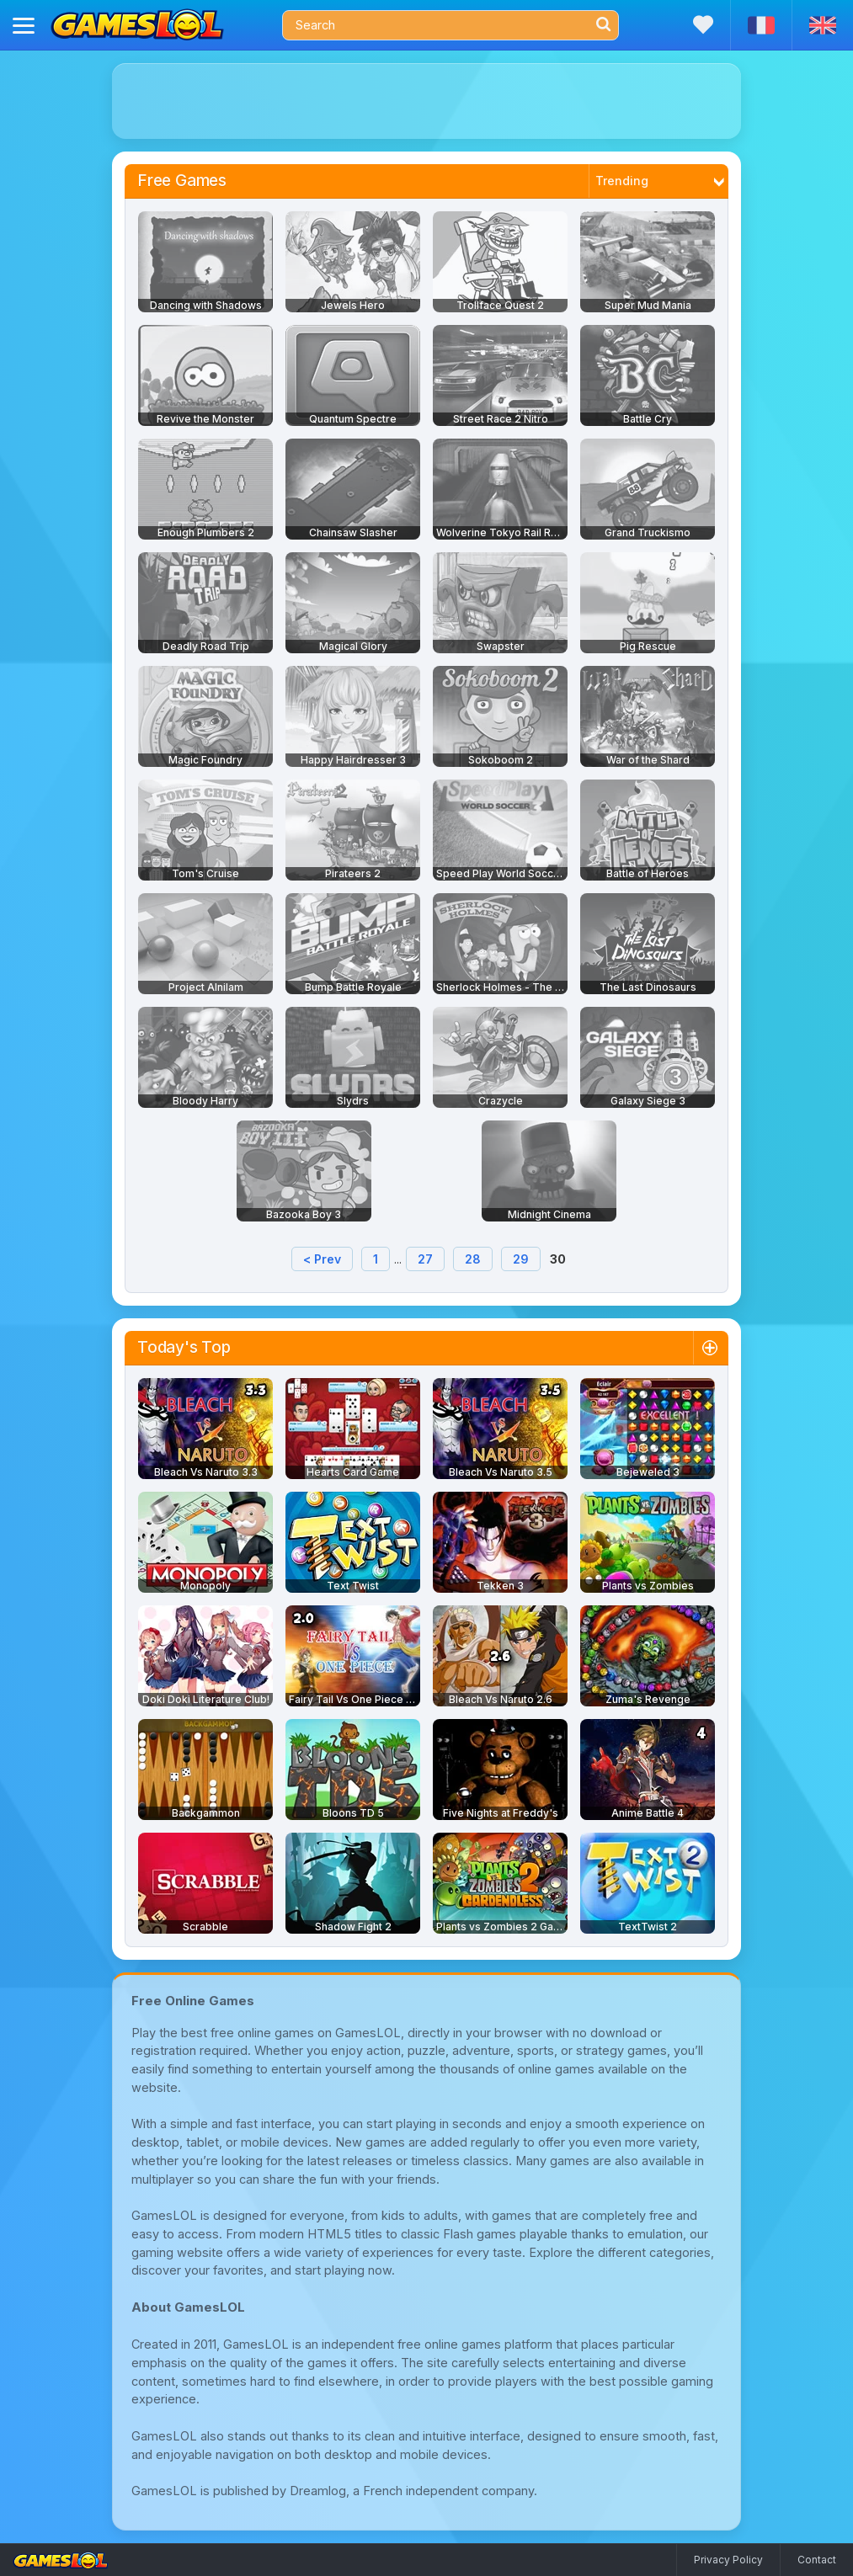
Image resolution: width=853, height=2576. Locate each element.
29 (521, 1259)
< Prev (322, 1259)
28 (473, 1259)
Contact (816, 2559)
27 (425, 1259)
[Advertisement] (426, 101)
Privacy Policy (728, 2559)
